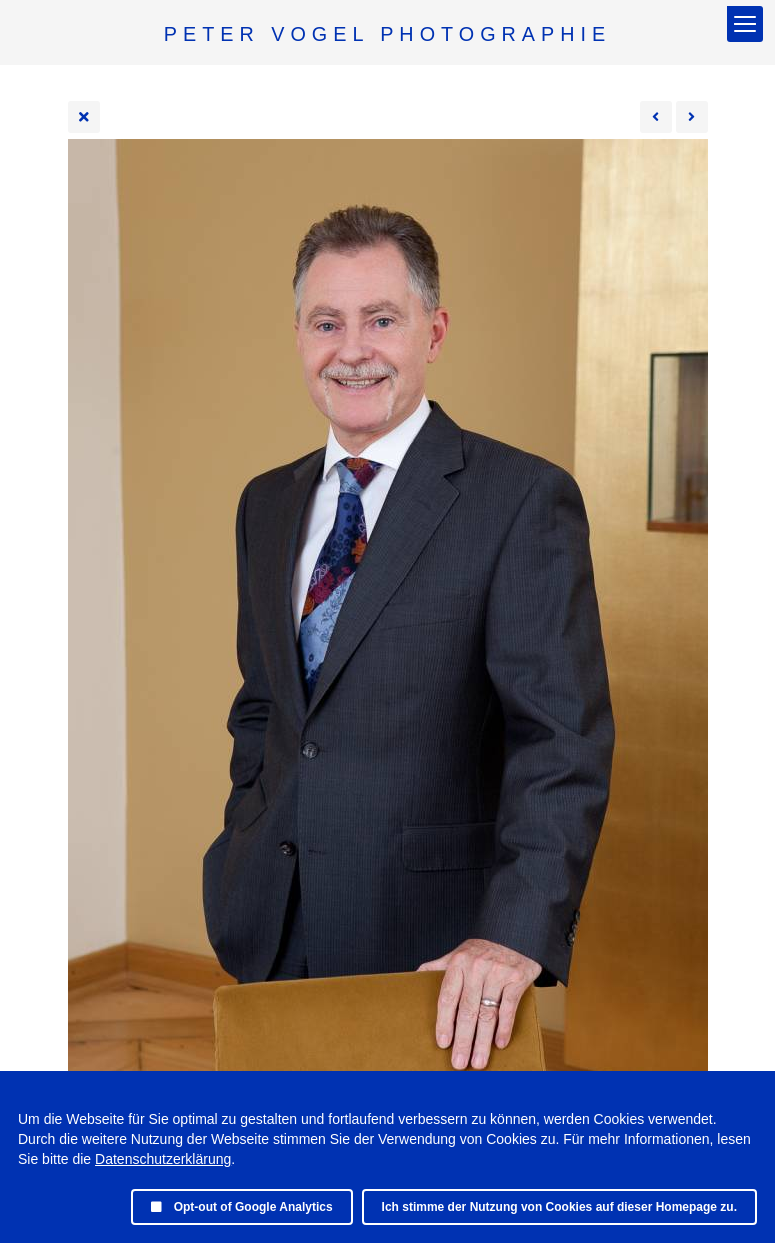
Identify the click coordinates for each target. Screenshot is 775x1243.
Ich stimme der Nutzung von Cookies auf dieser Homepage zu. (559, 1207)
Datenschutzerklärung (163, 1159)
